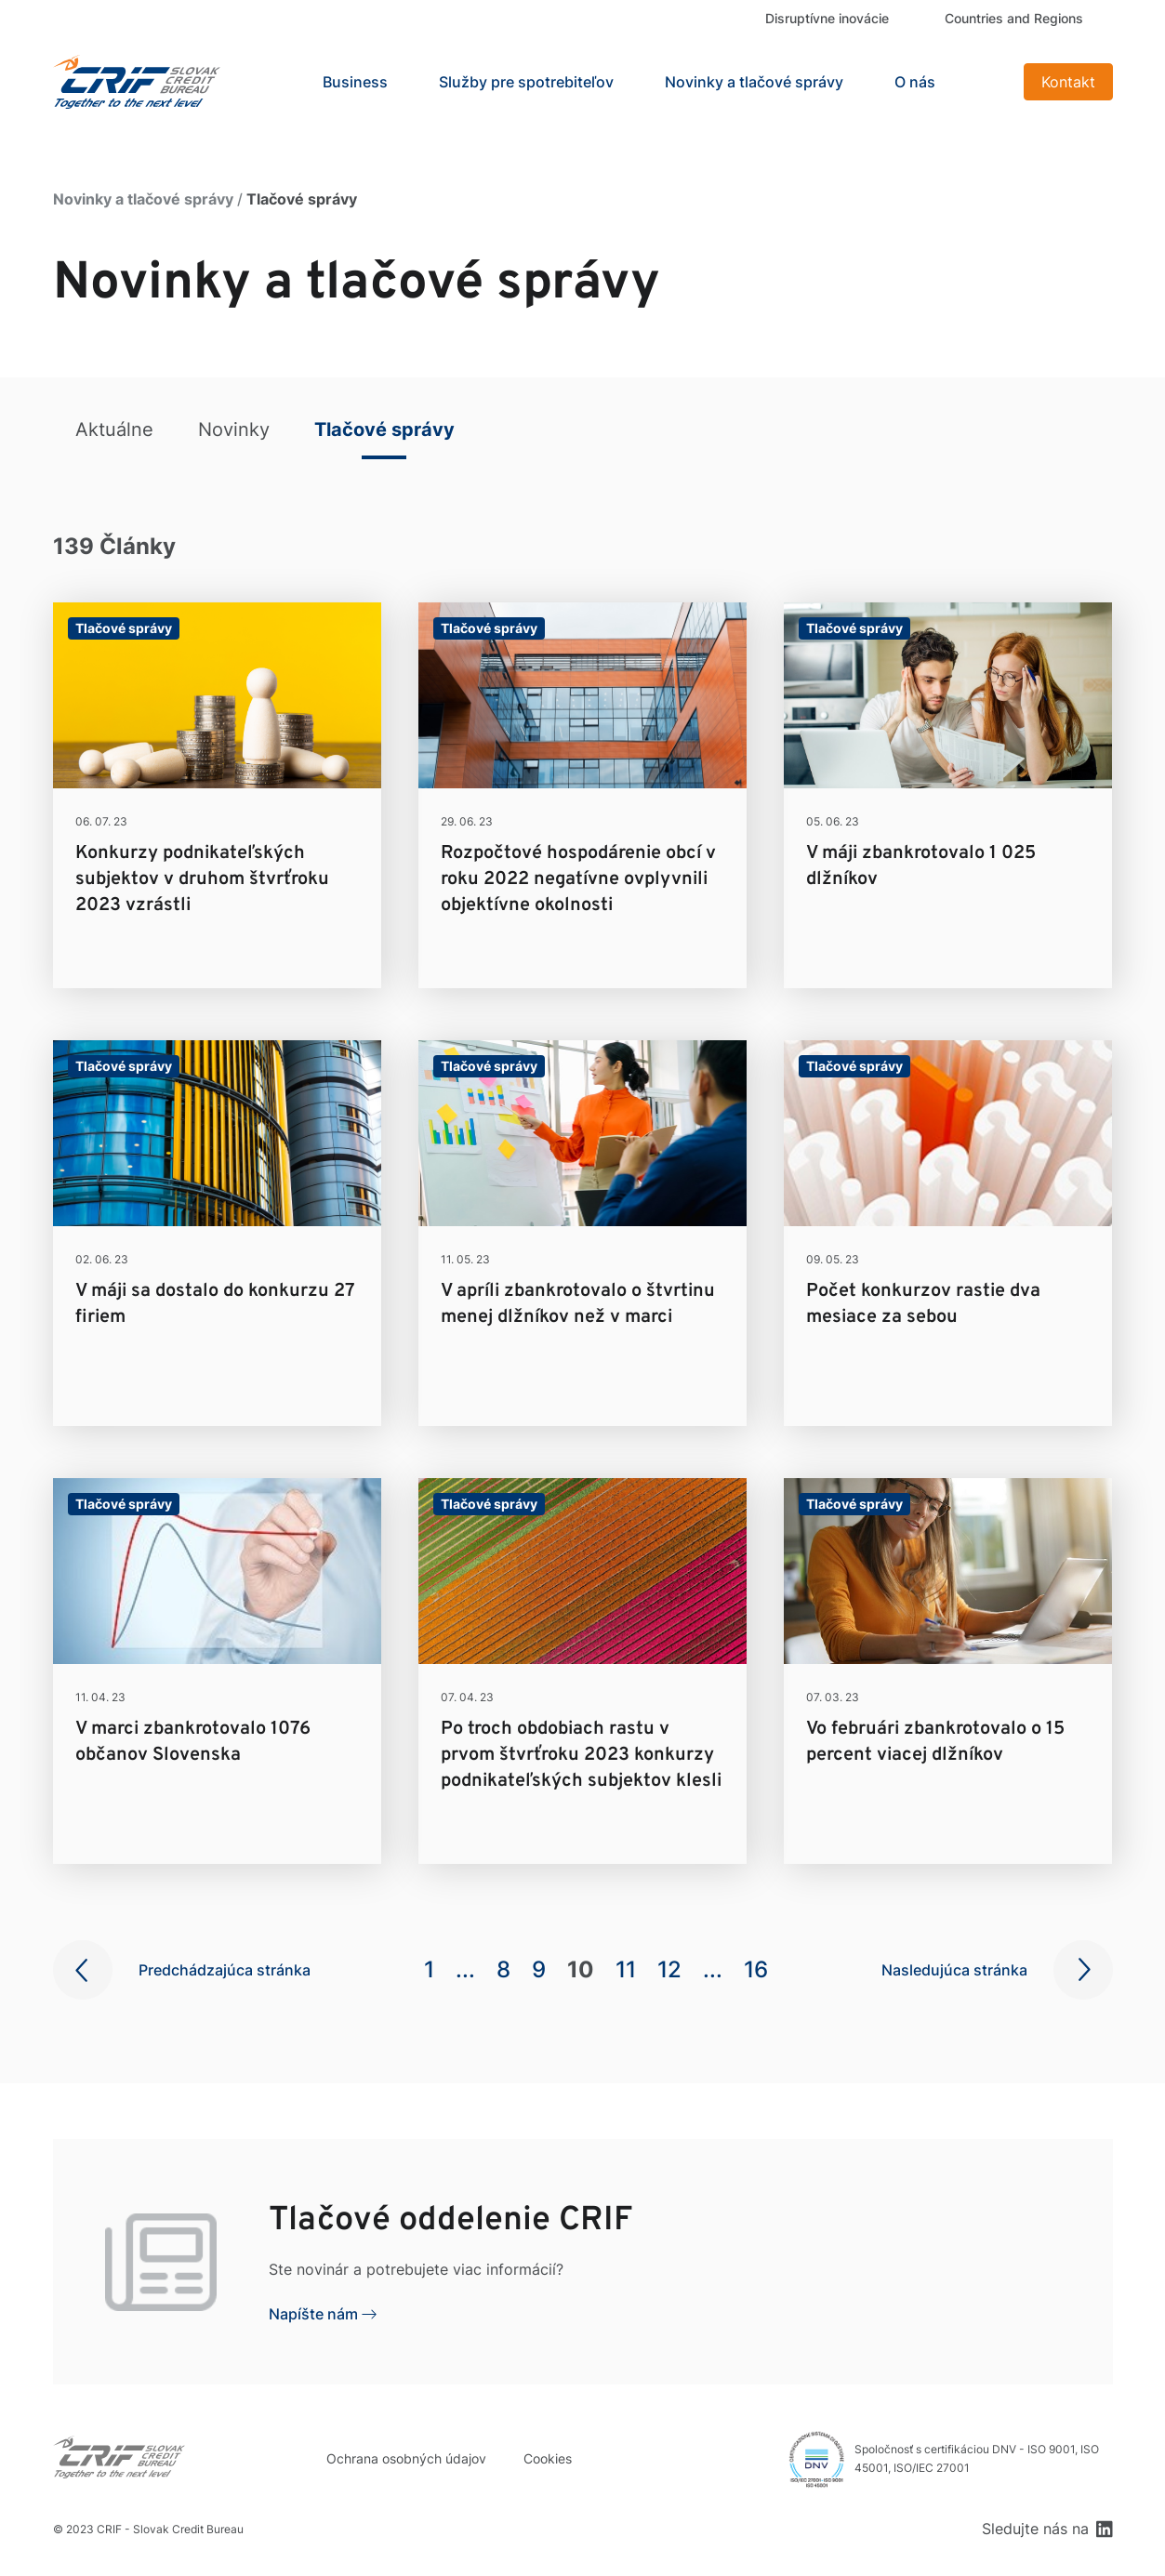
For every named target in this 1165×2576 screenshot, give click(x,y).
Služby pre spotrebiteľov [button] (526, 82)
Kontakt (1068, 82)
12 (669, 1969)
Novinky (234, 429)
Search (986, 81)
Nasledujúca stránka (954, 1970)
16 (756, 1969)
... (465, 1969)
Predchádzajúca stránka (225, 1970)
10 (580, 1969)
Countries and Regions (1014, 18)
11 (626, 1969)
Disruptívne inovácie (827, 18)
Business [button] (355, 82)
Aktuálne (114, 429)
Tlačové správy (384, 429)
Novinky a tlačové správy (754, 82)
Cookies (547, 2458)
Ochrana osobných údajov (406, 2458)
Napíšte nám (313, 2314)
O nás (914, 82)
